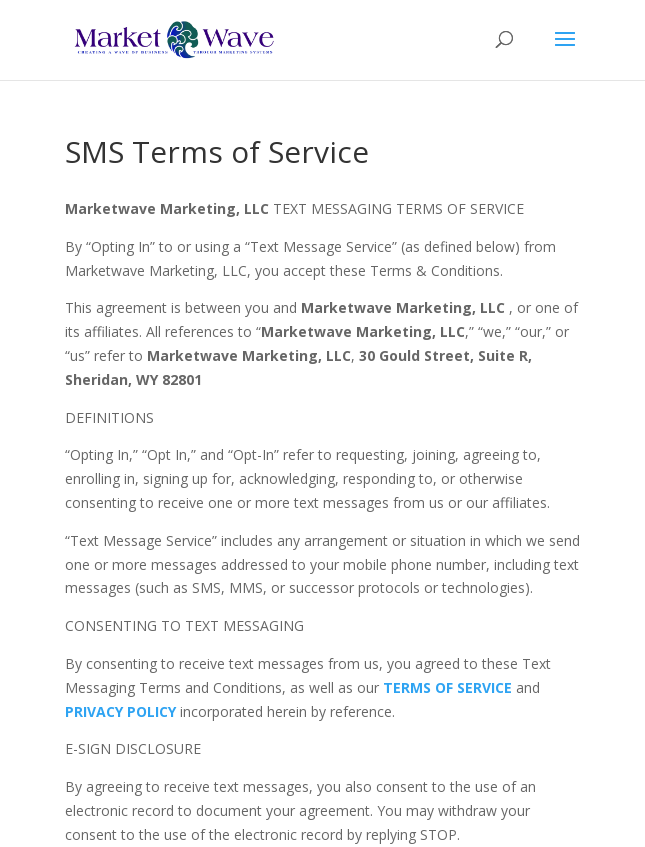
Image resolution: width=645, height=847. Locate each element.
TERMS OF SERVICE (449, 687)
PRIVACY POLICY (120, 711)
